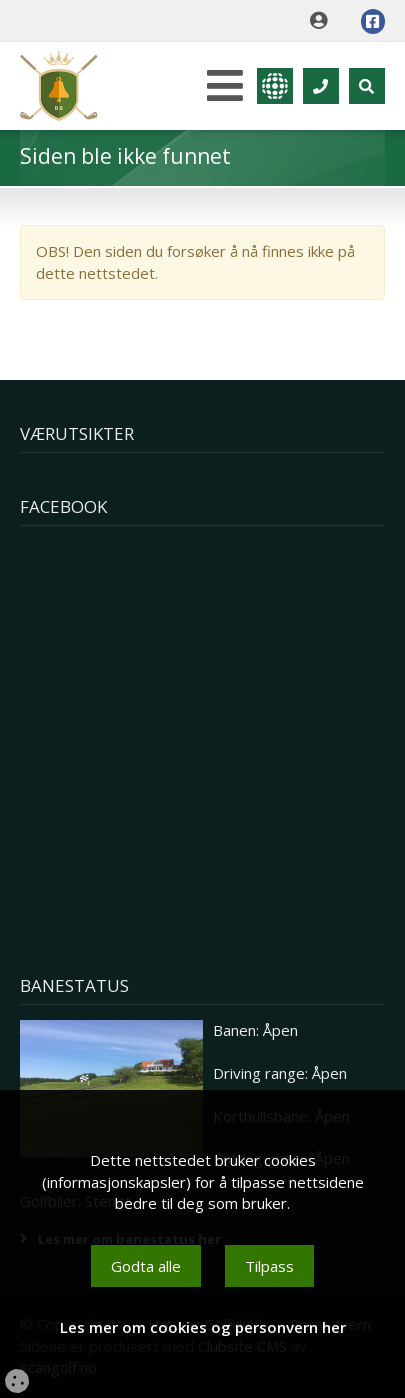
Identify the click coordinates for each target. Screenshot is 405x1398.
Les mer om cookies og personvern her (203, 1327)
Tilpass (269, 1266)
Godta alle (146, 1266)
